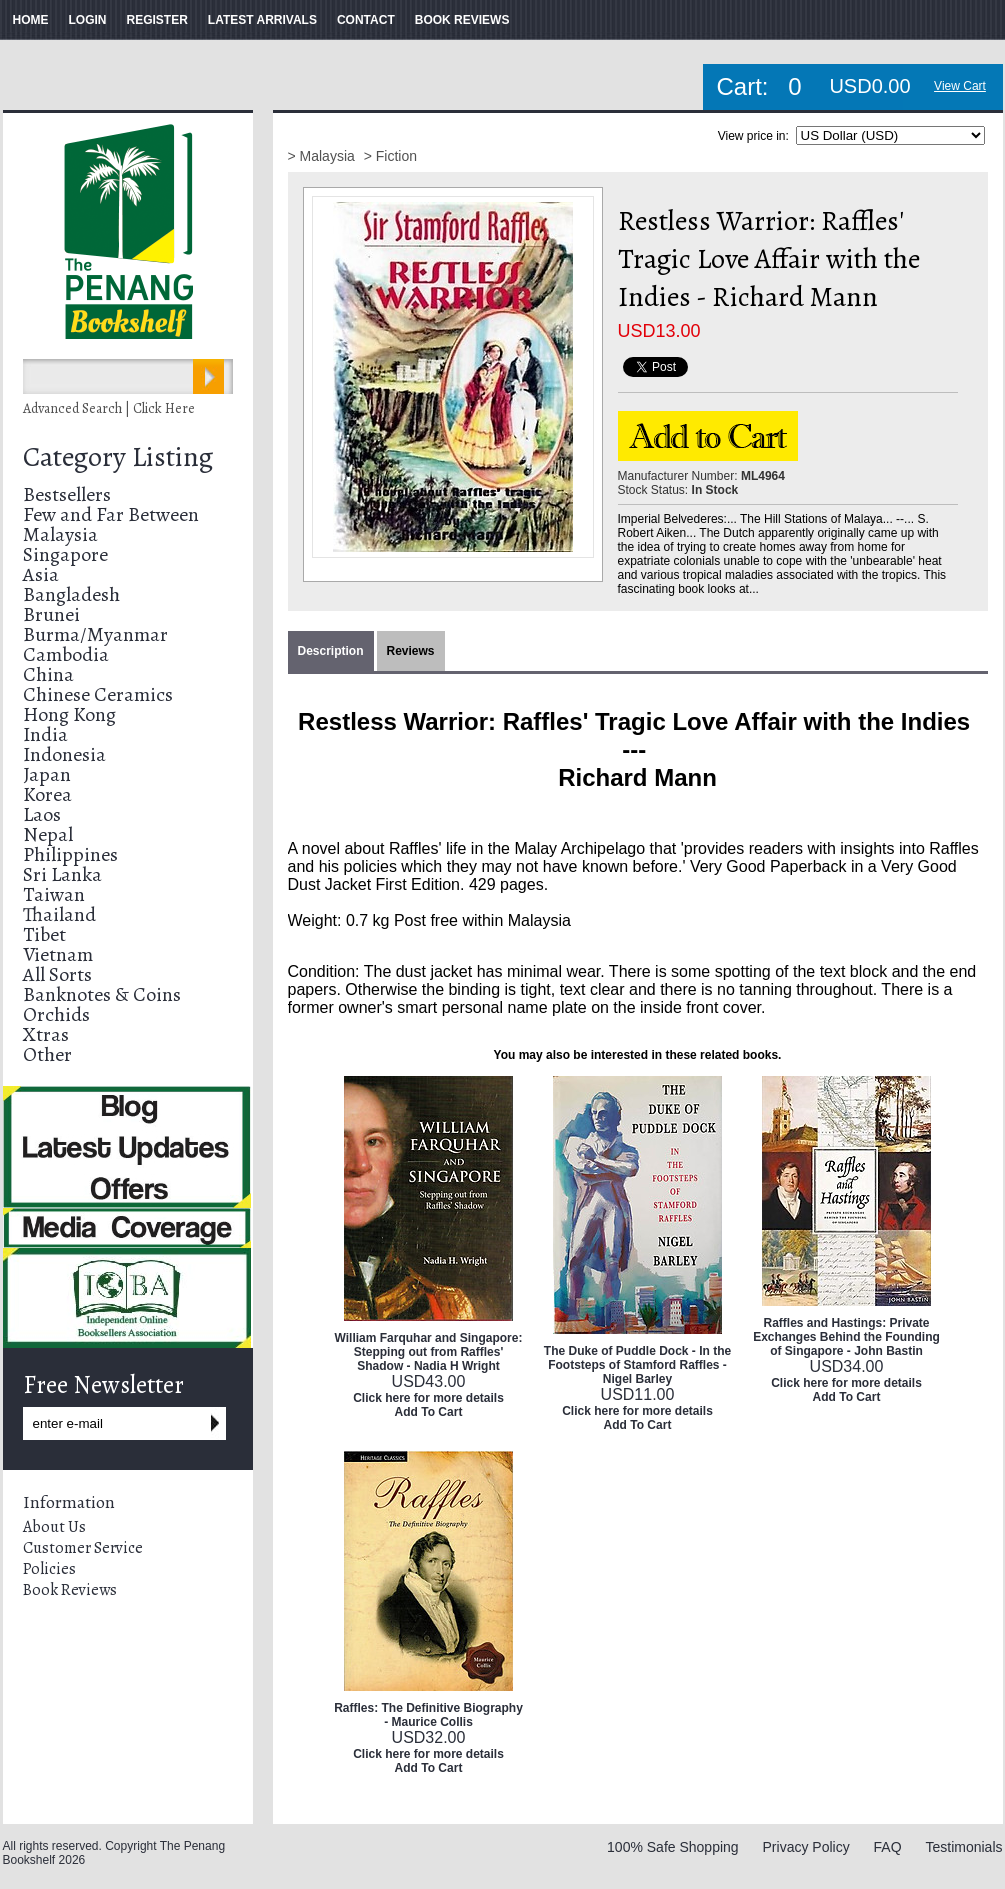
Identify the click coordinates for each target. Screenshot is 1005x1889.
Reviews (411, 651)
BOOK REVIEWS (462, 20)
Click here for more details (428, 1398)
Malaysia (60, 534)
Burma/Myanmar (95, 634)
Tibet (44, 934)
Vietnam (58, 954)
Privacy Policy (806, 1847)
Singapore (65, 554)
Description (331, 651)
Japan (47, 774)
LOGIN (88, 20)
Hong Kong (69, 714)
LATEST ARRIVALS (262, 20)
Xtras (46, 1034)
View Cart (960, 86)
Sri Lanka (62, 874)
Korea (47, 794)
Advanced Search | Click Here (109, 408)
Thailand (59, 914)
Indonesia (64, 754)
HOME (31, 20)
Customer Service (83, 1548)
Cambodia (66, 654)
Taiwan (54, 894)
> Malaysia (323, 156)
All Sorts (57, 974)
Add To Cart (429, 1412)
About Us (54, 1527)
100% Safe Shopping (673, 1847)
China (48, 674)
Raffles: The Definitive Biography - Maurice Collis (428, 1715)
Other (47, 1054)
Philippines (70, 854)
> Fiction (390, 156)
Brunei (51, 614)
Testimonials (963, 1847)
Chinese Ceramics (98, 694)
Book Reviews (70, 1590)
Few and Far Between (111, 514)
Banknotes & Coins (102, 994)
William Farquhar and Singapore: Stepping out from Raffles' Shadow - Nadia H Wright (429, 1352)
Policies (49, 1569)
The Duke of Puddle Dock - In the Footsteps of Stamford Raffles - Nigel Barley (637, 1365)
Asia (41, 574)
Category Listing (118, 457)
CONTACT (366, 20)
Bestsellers (67, 494)
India (45, 734)
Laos (42, 814)
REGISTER (157, 20)
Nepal (48, 834)
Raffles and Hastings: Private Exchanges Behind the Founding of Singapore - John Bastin (846, 1337)
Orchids (56, 1014)
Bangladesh (71, 594)
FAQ (888, 1847)
